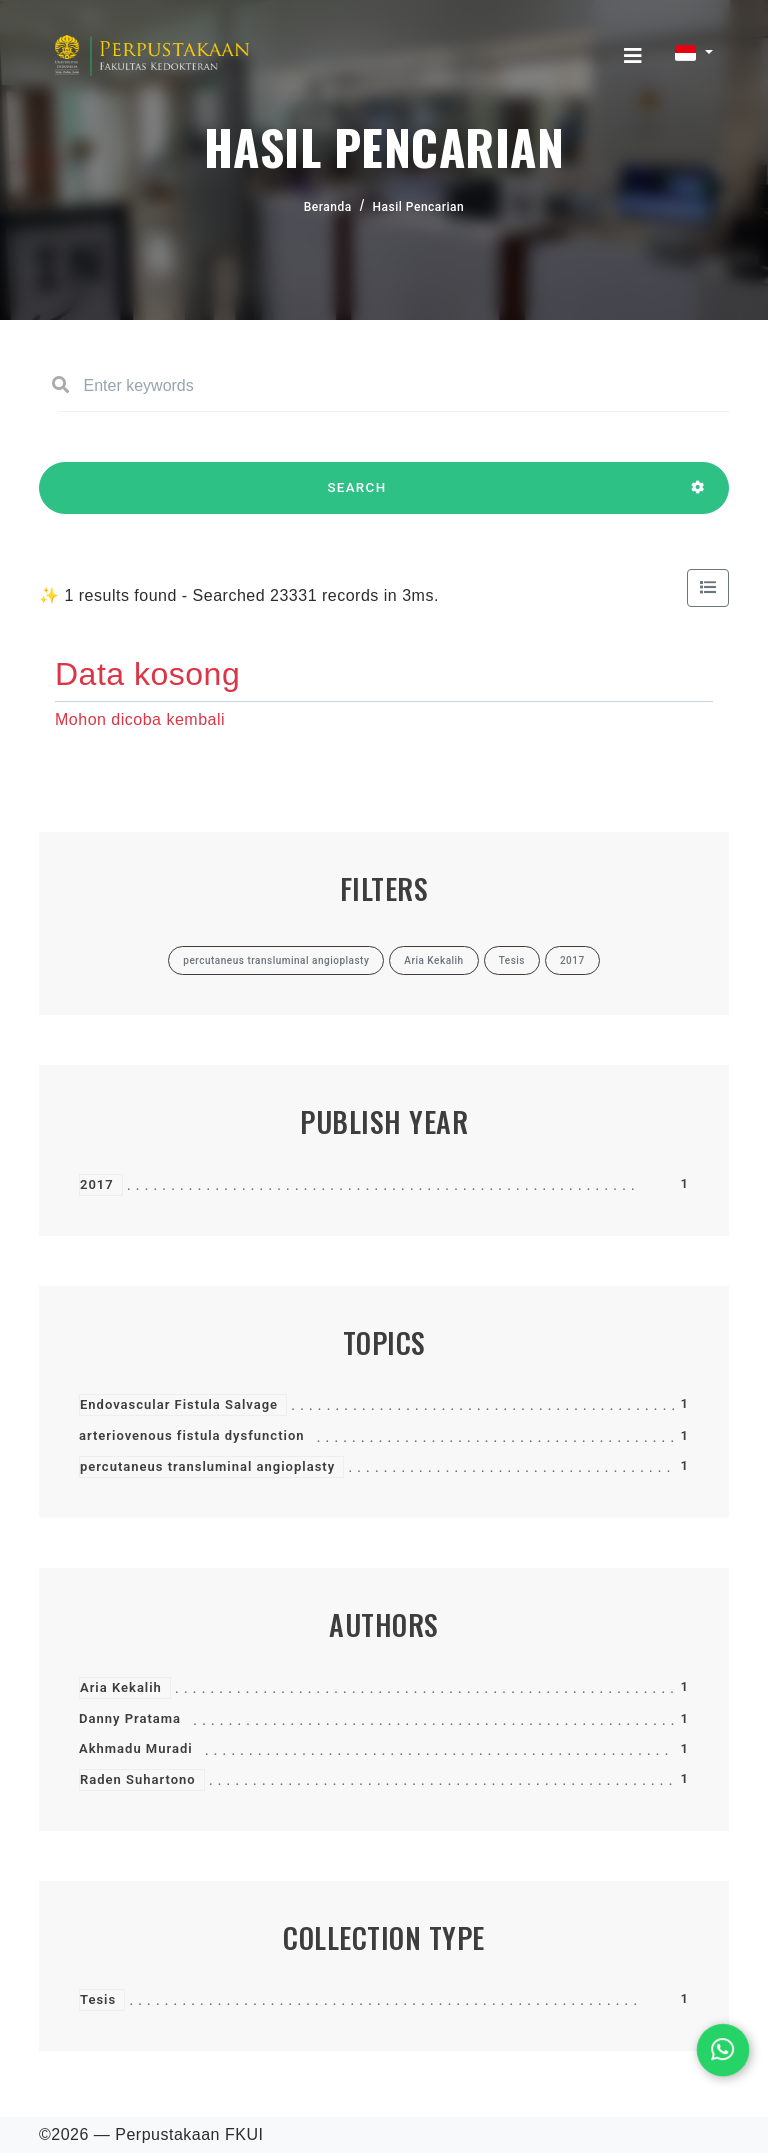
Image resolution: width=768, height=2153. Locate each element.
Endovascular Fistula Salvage (179, 1404)
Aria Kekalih (121, 1687)
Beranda (328, 207)
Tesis (98, 1999)
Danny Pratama (130, 1718)
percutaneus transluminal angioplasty (207, 1466)
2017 (97, 1184)
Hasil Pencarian (419, 207)
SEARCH (357, 497)
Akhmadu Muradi (136, 1748)
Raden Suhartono (138, 1779)
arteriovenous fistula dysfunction (192, 1435)
